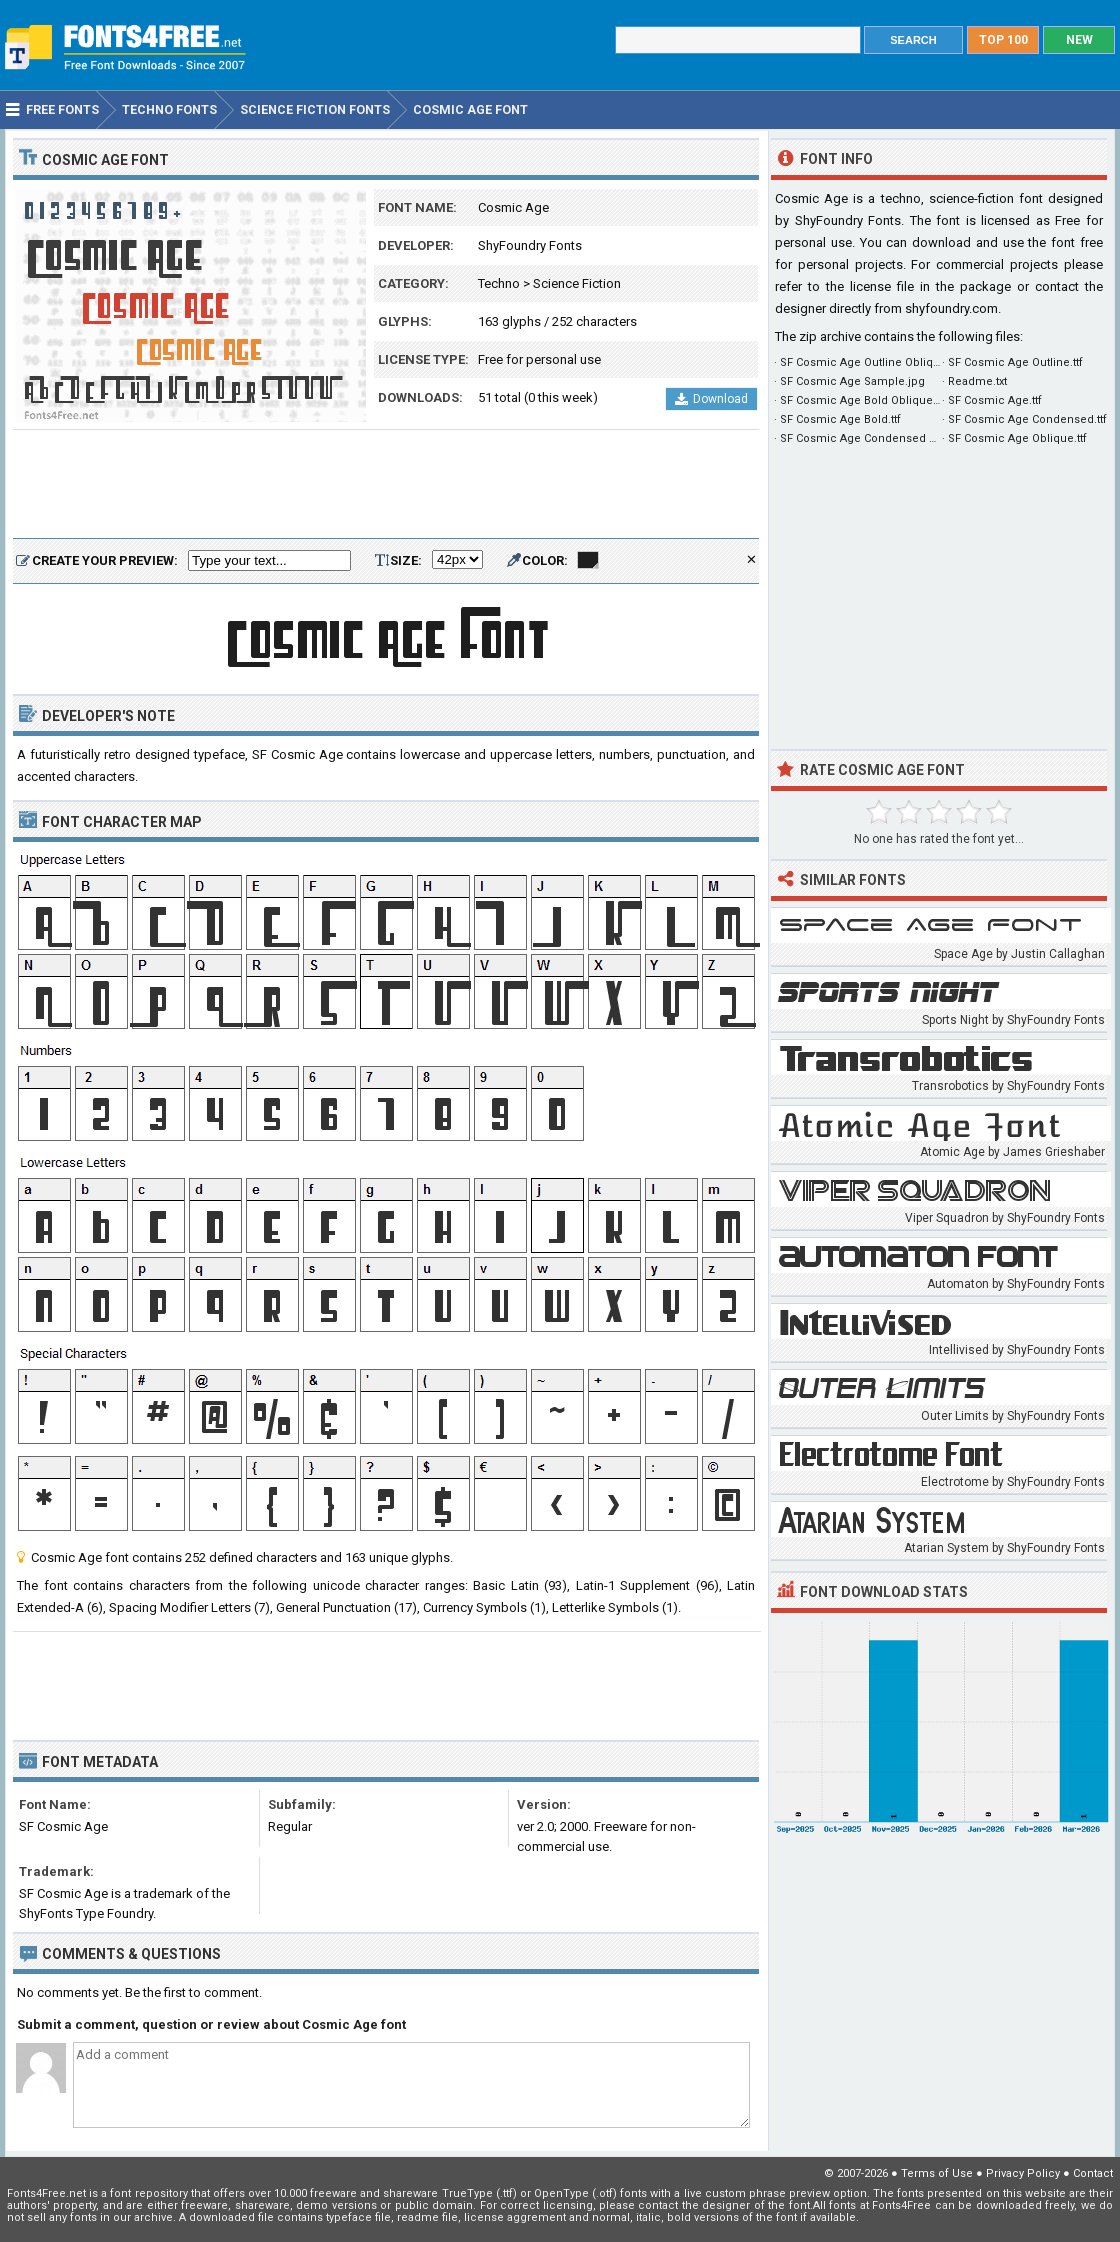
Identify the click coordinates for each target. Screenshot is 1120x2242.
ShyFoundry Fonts (530, 245)
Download (711, 399)
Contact (1093, 2173)
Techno (499, 283)
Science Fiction (577, 283)
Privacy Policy (1023, 2173)
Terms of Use (937, 2173)
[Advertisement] (386, 485)
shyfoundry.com (951, 308)
